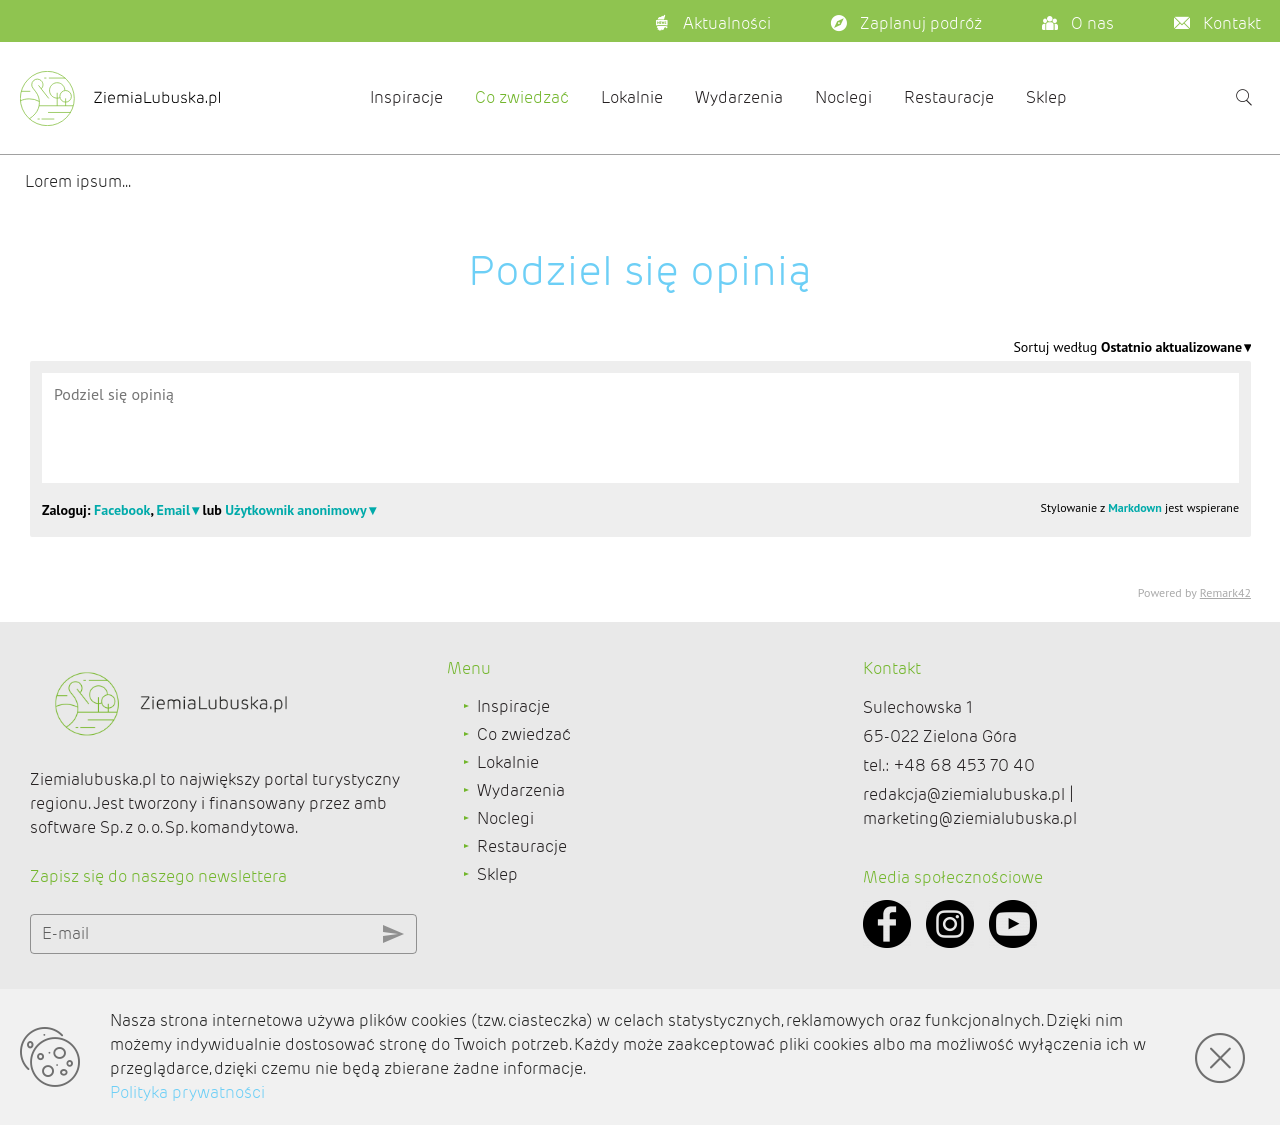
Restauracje (949, 97)
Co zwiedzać (522, 97)
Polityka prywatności (187, 1092)
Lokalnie (632, 97)
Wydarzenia (739, 97)
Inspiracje (406, 97)
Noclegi (843, 97)
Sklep (1046, 97)
